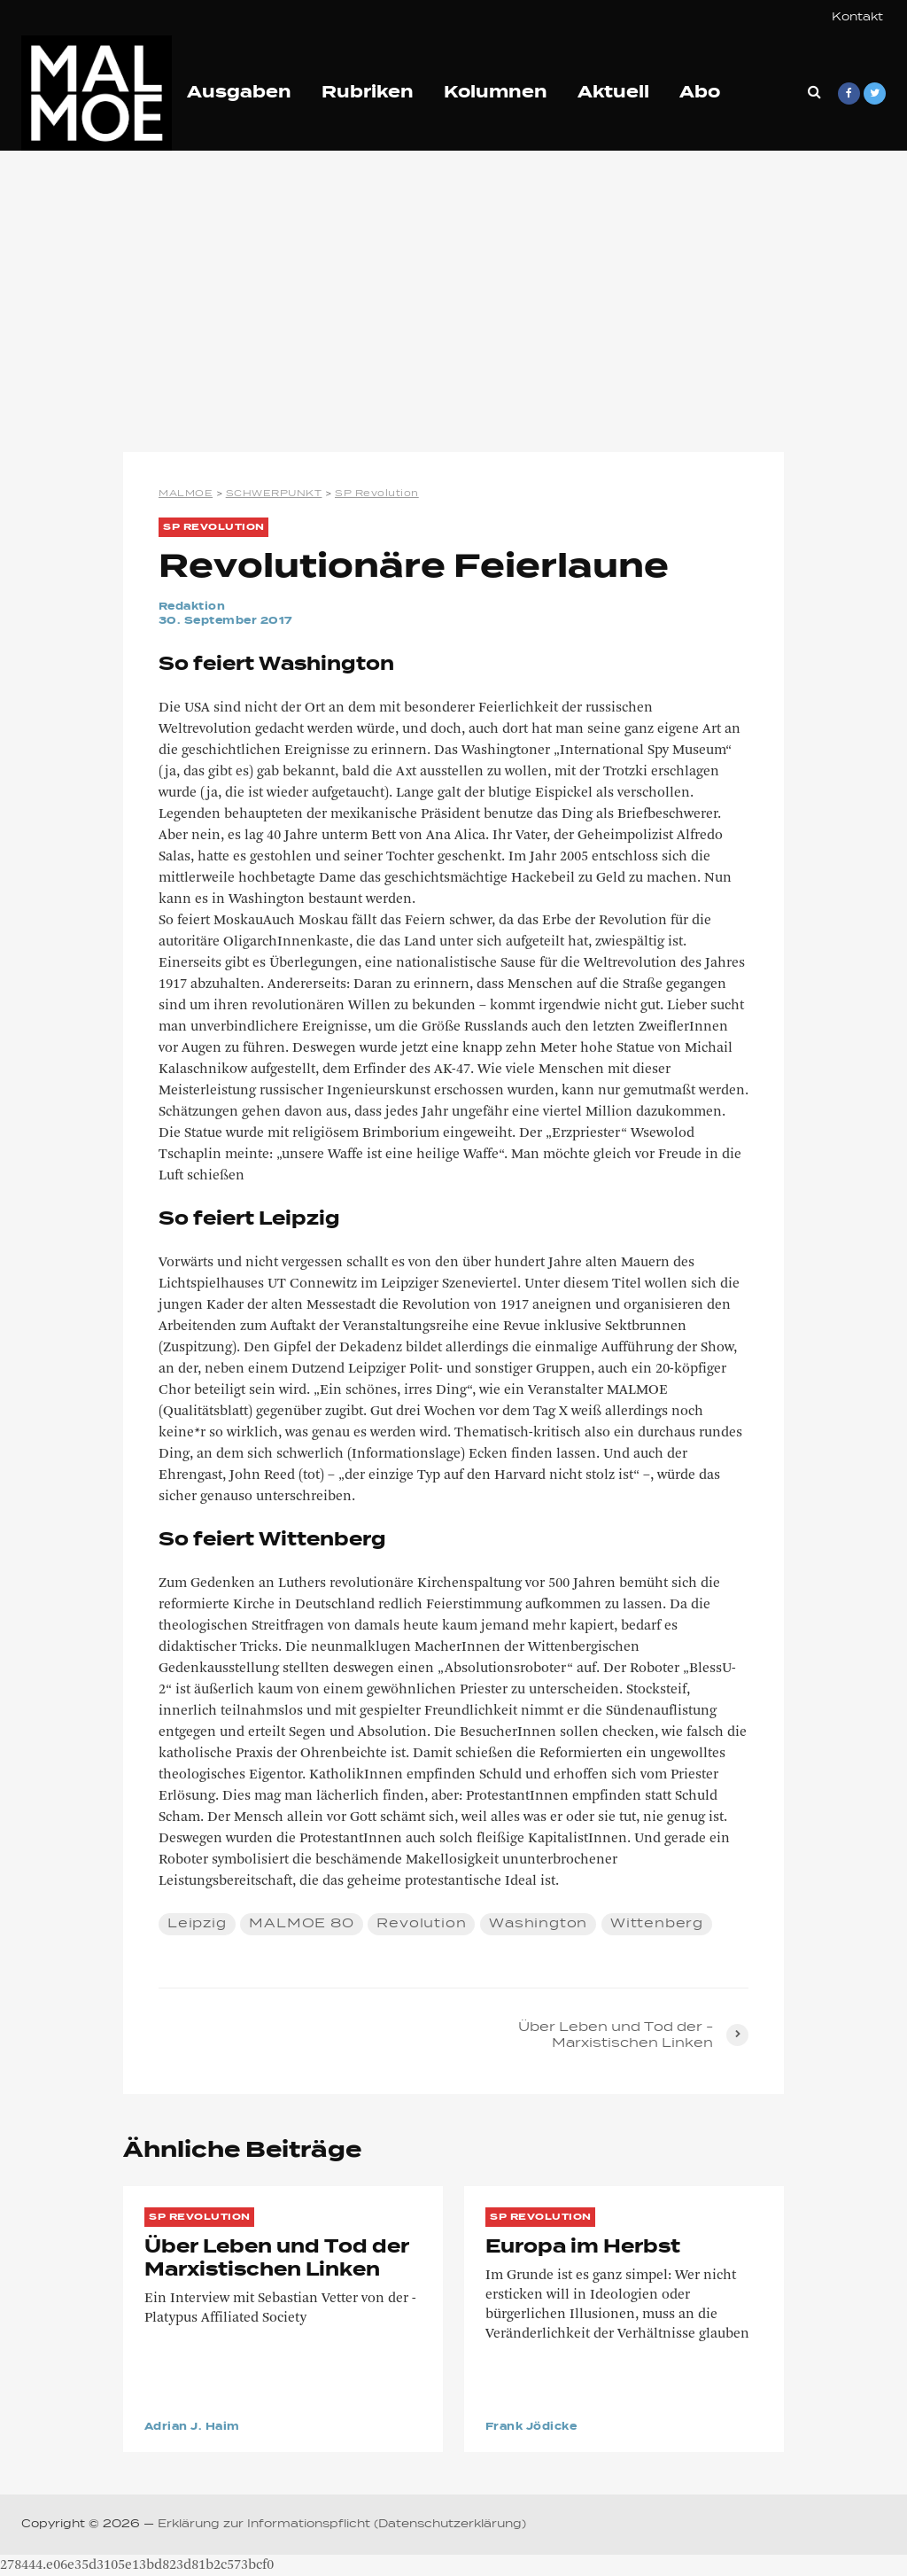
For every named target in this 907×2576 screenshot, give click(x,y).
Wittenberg (656, 1924)
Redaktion (192, 606)
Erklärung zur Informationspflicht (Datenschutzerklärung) (342, 2524)
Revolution (421, 1924)
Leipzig (197, 1924)
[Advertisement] (453, 301)
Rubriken (368, 93)
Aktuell (613, 93)
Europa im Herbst (582, 2247)
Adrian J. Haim (192, 2427)
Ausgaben (239, 93)
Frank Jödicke (531, 2427)
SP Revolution (214, 527)
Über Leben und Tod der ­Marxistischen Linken (276, 2258)
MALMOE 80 (301, 1924)
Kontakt (857, 17)
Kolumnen (495, 93)
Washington (538, 1924)
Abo (699, 93)
